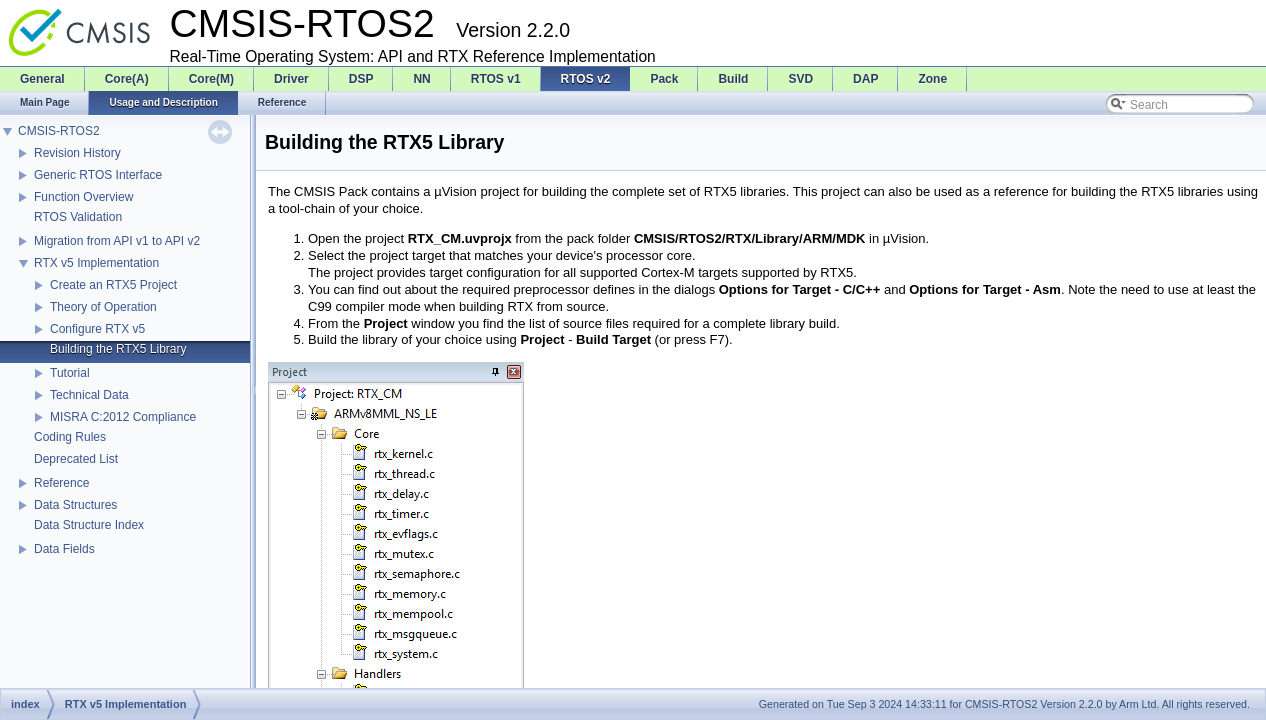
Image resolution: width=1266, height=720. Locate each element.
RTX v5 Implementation (96, 263)
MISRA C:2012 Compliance (123, 417)
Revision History (77, 153)
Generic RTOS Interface (98, 175)
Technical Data (89, 395)
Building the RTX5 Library (118, 349)
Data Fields (64, 549)
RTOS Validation (78, 217)
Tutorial (70, 373)
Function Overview (83, 197)
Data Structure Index (89, 525)
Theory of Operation (103, 307)
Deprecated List (76, 459)
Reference (61, 483)
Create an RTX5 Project (113, 285)
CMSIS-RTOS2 (59, 131)
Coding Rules (70, 437)
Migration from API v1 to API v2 (117, 241)
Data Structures (75, 505)
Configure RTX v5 (97, 329)
